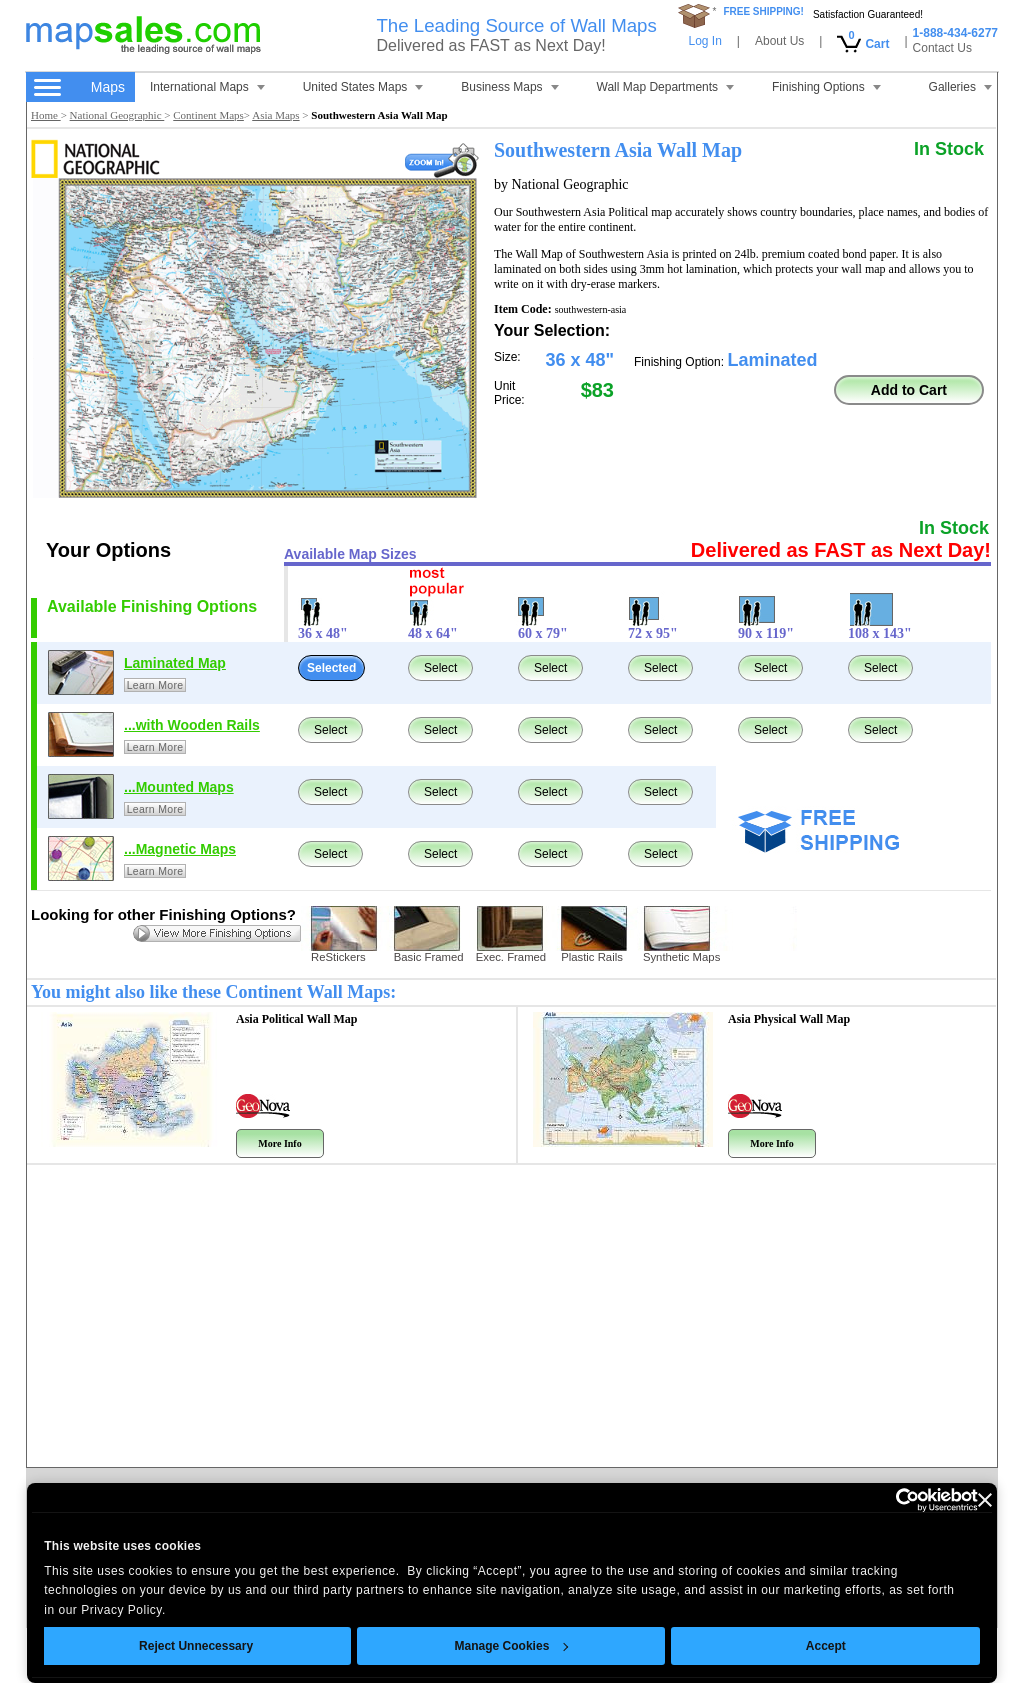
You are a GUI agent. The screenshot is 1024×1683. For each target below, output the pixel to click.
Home (46, 115)
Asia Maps (275, 115)
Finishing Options (826, 87)
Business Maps (509, 87)
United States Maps (363, 87)
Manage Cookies (511, 1646)
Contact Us (942, 48)
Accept (826, 1646)
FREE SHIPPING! (763, 11)
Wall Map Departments (666, 87)
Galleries (960, 87)
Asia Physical (789, 1019)
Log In (704, 41)
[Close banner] (985, 1500)
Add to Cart (909, 390)
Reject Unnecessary (196, 1646)
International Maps (207, 87)
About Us (779, 41)
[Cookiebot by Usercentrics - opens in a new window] (890, 1500)
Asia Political (296, 1019)
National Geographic (117, 115)
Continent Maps (208, 115)
